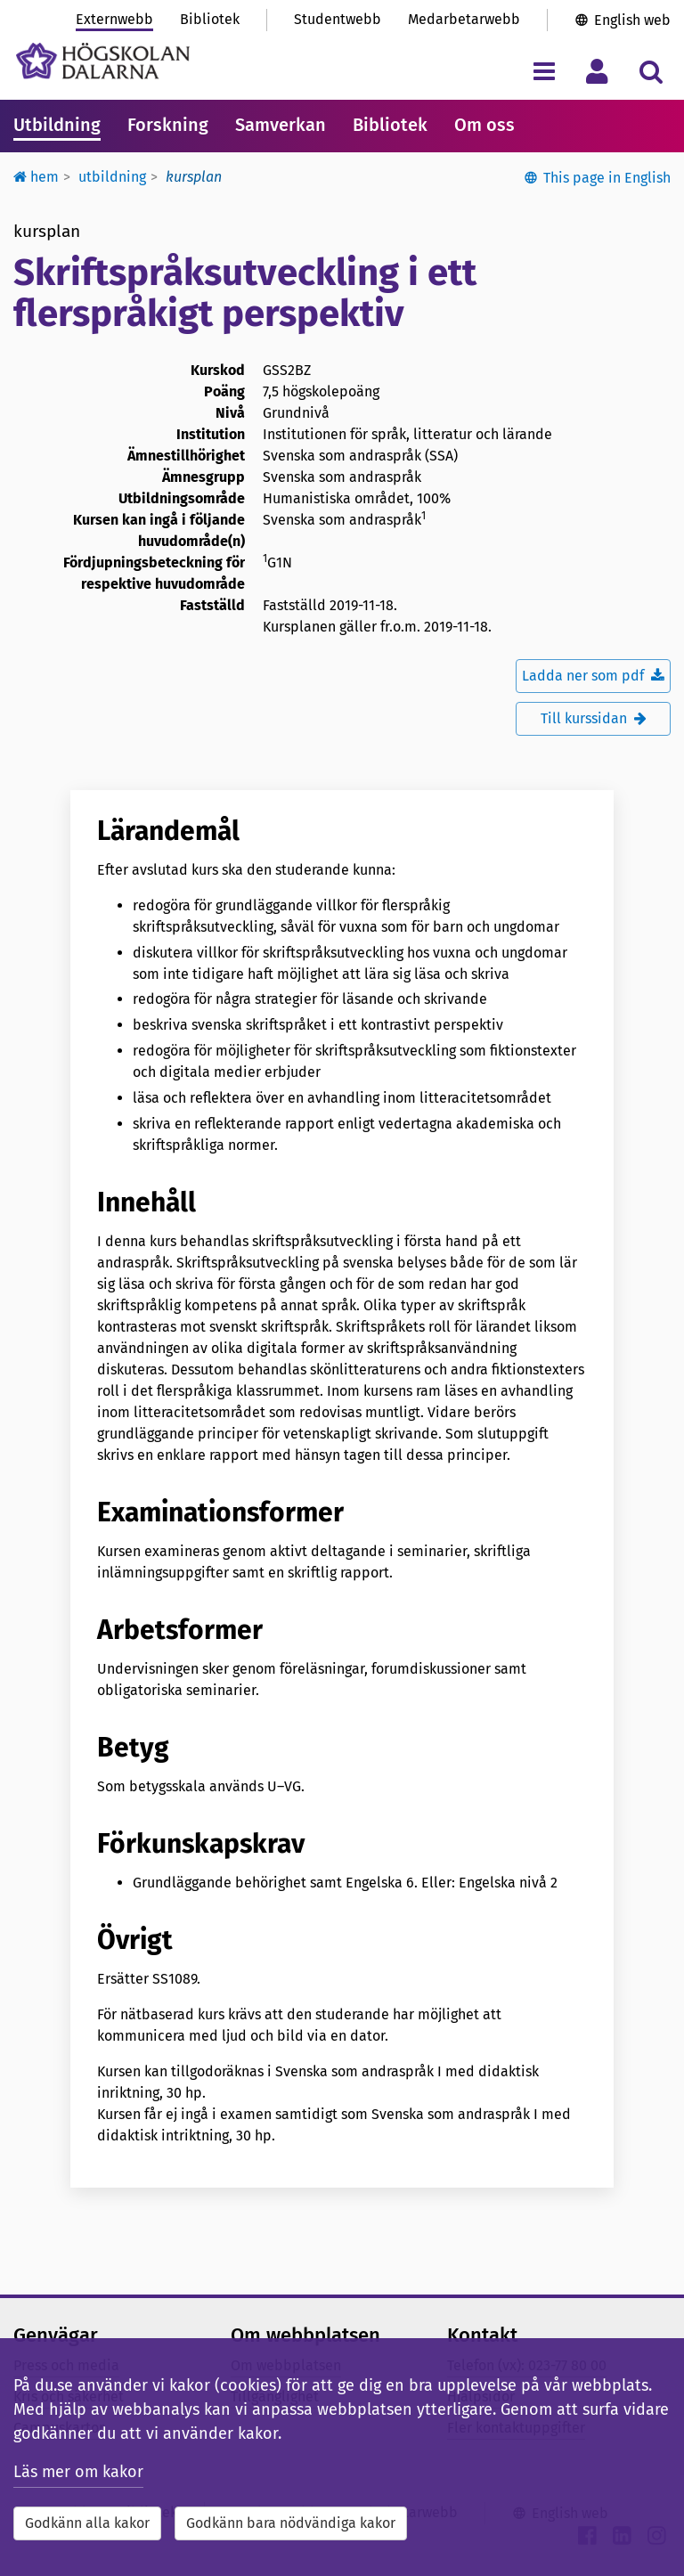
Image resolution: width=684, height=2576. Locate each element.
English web (632, 20)
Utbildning (57, 124)
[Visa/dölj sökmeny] (651, 71)
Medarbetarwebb (464, 19)
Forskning (167, 124)
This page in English (607, 177)
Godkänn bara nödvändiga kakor (290, 2523)
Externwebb (114, 19)
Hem (36, 176)
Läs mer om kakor (78, 2472)
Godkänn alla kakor (87, 2523)
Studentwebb (337, 19)
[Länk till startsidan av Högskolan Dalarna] (102, 61)
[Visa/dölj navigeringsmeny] (544, 71)
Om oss (484, 124)
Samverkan (280, 124)
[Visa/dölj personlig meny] (597, 71)
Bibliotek (210, 19)
